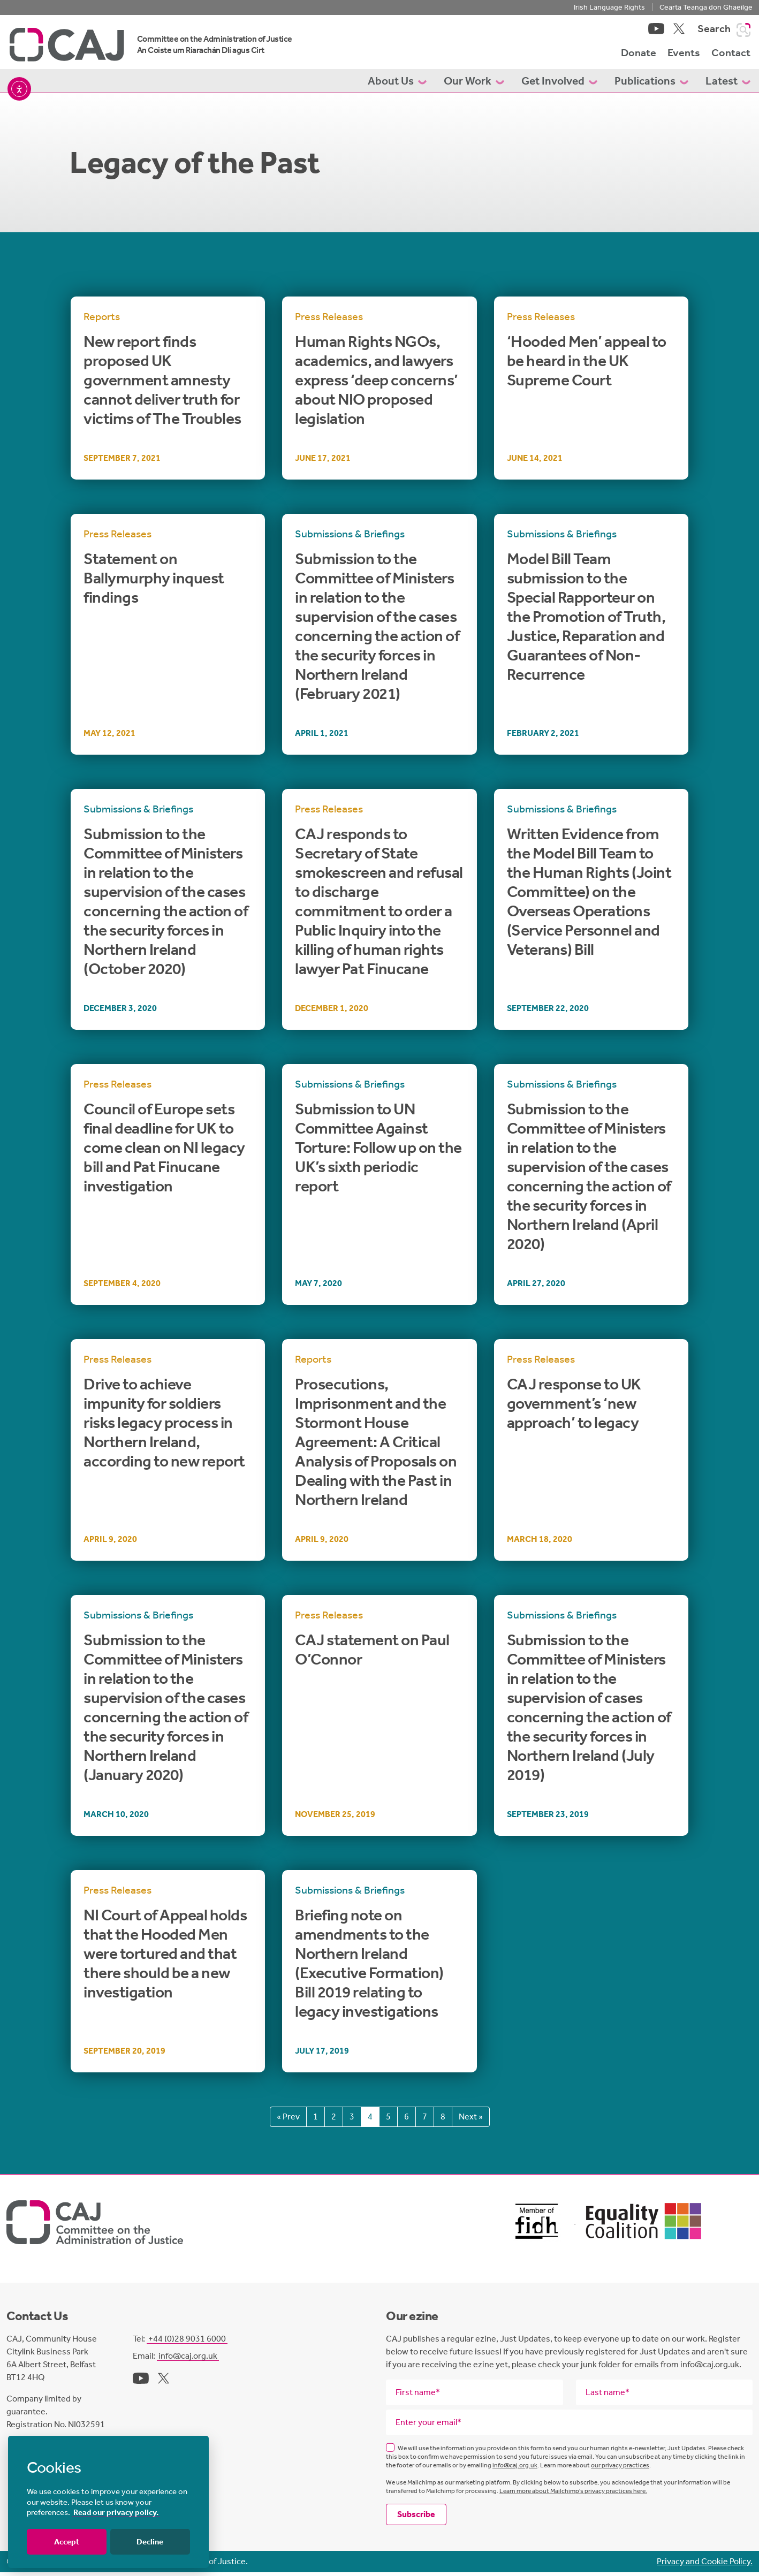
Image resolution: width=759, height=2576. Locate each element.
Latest (727, 84)
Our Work (474, 84)
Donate (638, 54)
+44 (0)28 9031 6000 (187, 2342)
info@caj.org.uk (187, 2359)
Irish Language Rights (609, 7)
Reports (102, 320)
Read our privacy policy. (115, 2512)
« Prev (288, 2121)
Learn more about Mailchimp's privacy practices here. (573, 2494)
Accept (66, 2542)
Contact (730, 54)
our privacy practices (620, 2469)
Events (683, 54)
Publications (651, 84)
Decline (149, 2542)
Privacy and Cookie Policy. (705, 2565)
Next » (471, 2121)
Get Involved (559, 84)
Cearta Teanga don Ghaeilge (706, 7)
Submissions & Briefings (350, 537)
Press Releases (329, 320)
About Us (397, 84)
